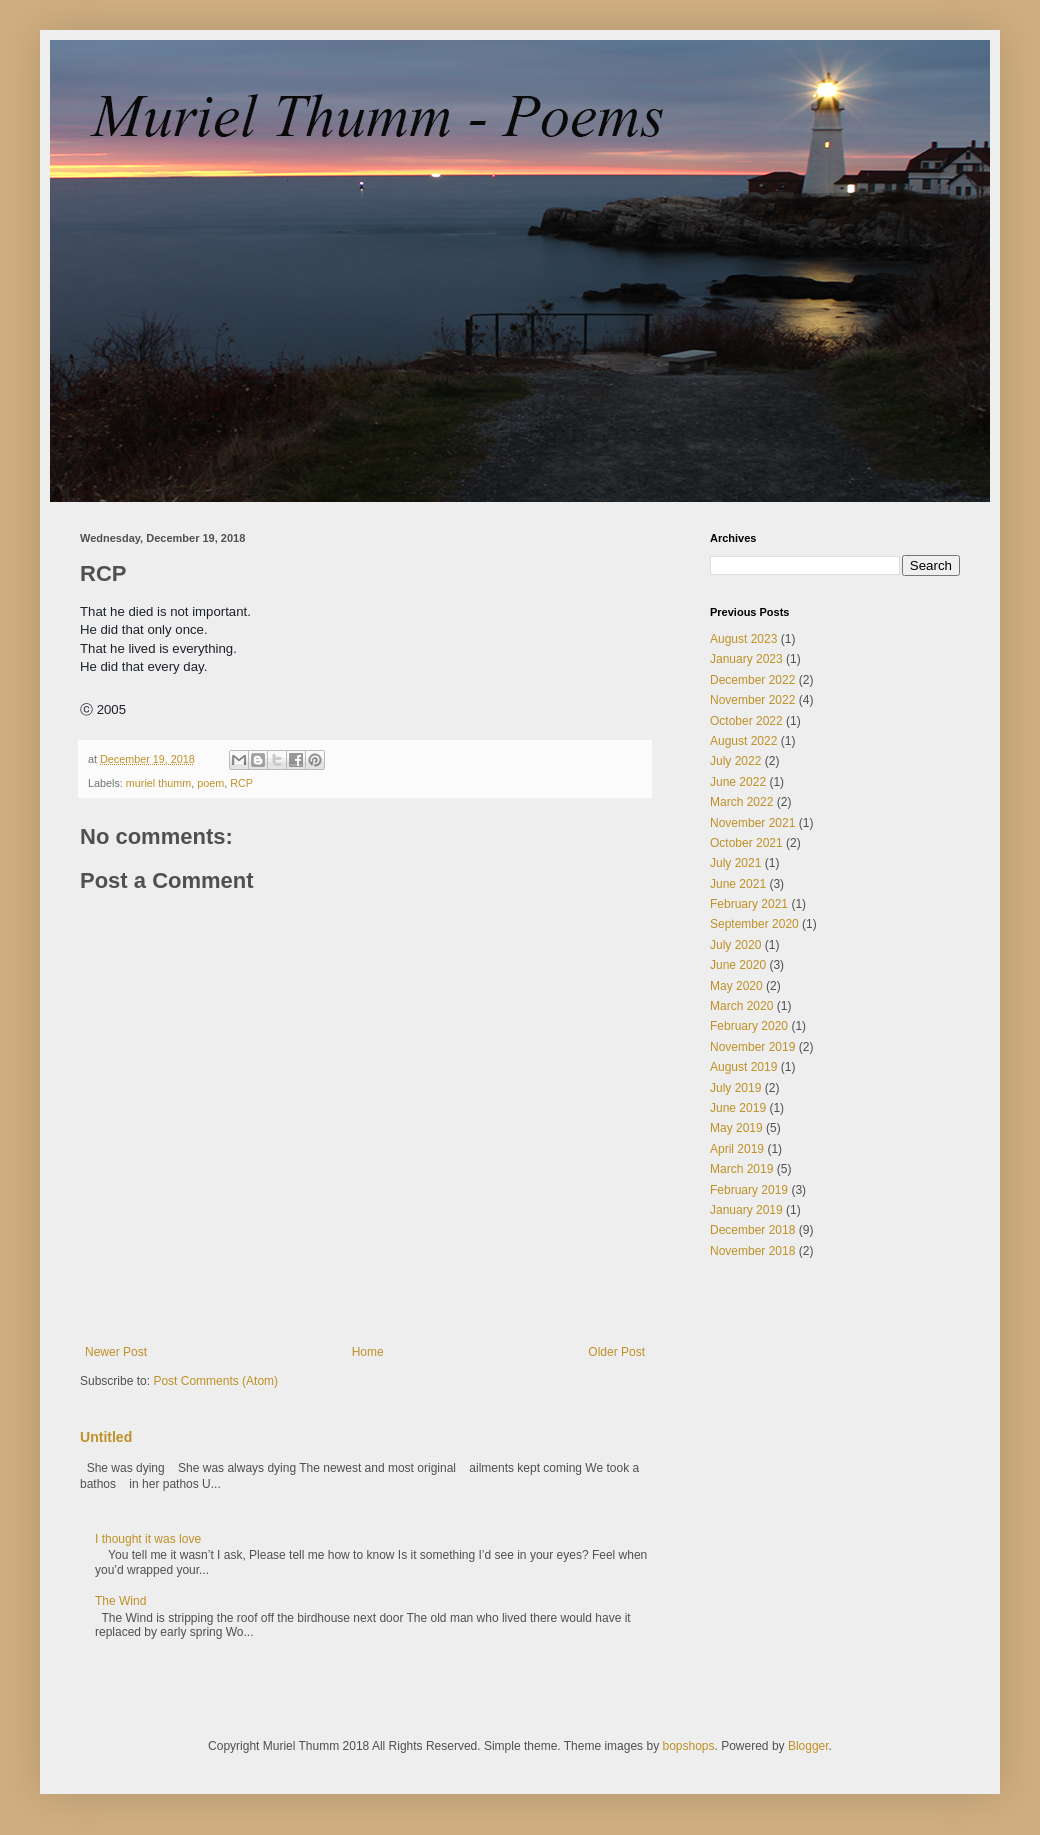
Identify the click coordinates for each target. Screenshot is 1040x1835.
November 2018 (752, 1251)
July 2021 (735, 863)
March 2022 (741, 802)
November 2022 (752, 700)
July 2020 (735, 945)
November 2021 (752, 823)
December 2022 (752, 680)
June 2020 (738, 965)
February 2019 (749, 1190)
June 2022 (738, 782)
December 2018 (752, 1230)
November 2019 (752, 1047)
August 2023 (743, 639)
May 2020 (736, 986)
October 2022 (746, 721)
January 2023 (746, 659)
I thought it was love (148, 1539)
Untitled (106, 1437)
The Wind (120, 1601)
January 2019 (746, 1210)
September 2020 (754, 924)
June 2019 (738, 1108)
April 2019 (737, 1149)
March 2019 (741, 1169)
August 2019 (743, 1067)
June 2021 (738, 884)
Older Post (616, 1352)
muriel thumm (158, 783)
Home (368, 1352)
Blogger (808, 1746)
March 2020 (741, 1006)
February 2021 (749, 904)
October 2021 (746, 843)
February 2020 (749, 1026)
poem (210, 783)
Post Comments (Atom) (215, 1381)
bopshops (688, 1746)
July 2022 (735, 761)
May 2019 (736, 1128)
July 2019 (735, 1088)
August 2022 (743, 741)
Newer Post (116, 1352)
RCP (241, 783)
